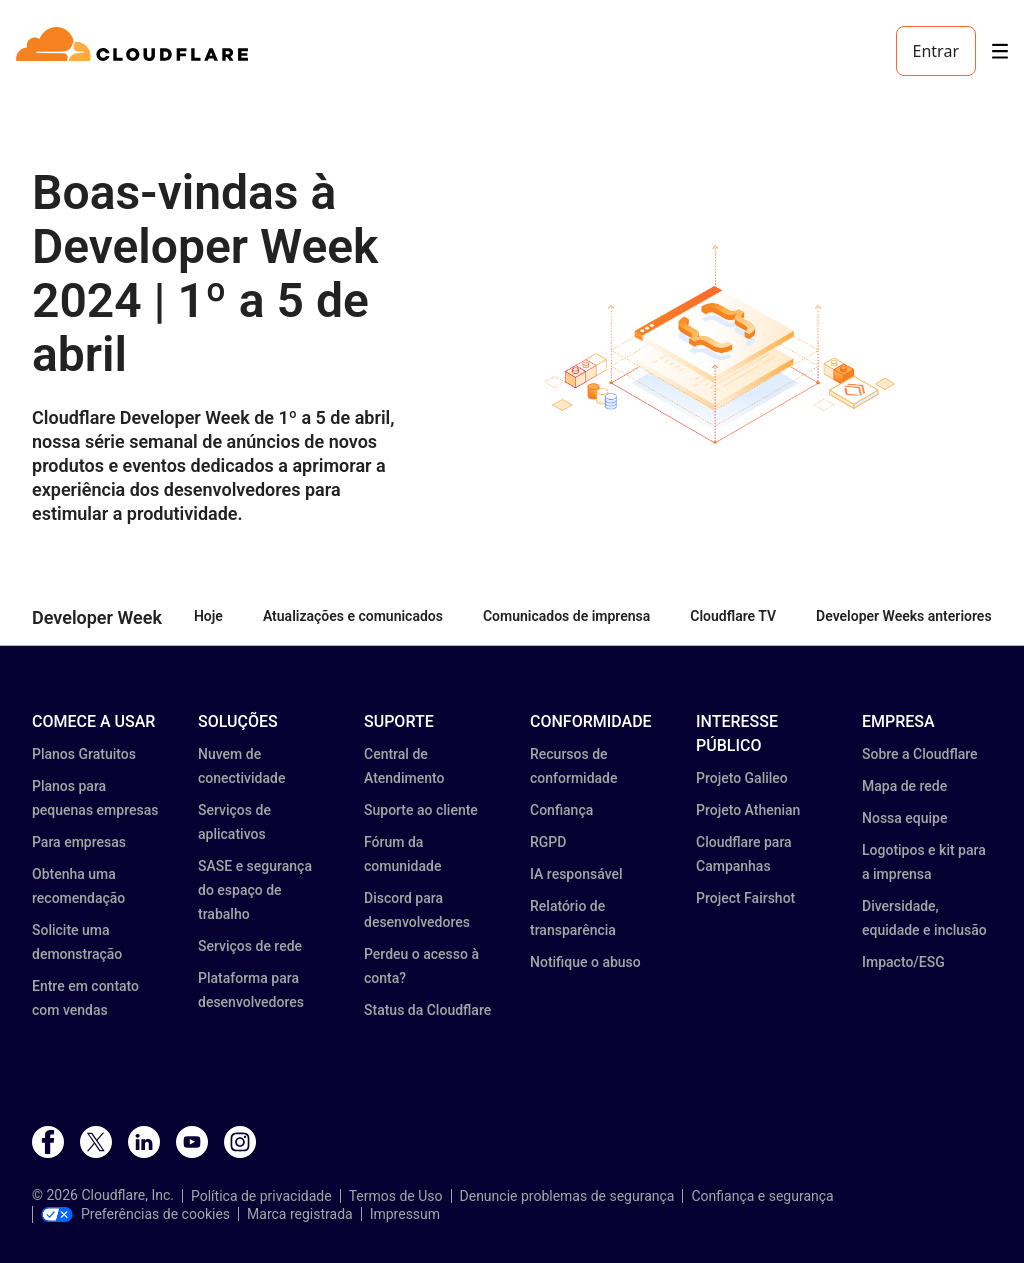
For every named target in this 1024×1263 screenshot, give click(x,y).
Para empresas (79, 842)
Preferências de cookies (135, 1214)
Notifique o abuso (585, 962)
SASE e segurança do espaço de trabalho (255, 890)
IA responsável (576, 874)
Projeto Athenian (748, 810)
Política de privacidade (261, 1196)
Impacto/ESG (903, 962)
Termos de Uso (396, 1196)
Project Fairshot (745, 898)
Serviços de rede (250, 946)
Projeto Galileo (742, 778)
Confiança (561, 810)
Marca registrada (300, 1214)
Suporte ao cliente (421, 810)
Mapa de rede (904, 786)
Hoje (208, 616)
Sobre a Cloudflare (920, 754)
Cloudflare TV (733, 616)
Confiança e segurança (762, 1196)
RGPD (548, 842)
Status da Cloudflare (427, 1010)
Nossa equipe (904, 818)
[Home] (135, 51)
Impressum (405, 1214)
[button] (719, 345)
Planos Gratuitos (84, 754)
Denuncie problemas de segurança (567, 1196)
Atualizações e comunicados (353, 616)
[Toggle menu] (1000, 51)
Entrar (936, 51)
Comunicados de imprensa (566, 616)
